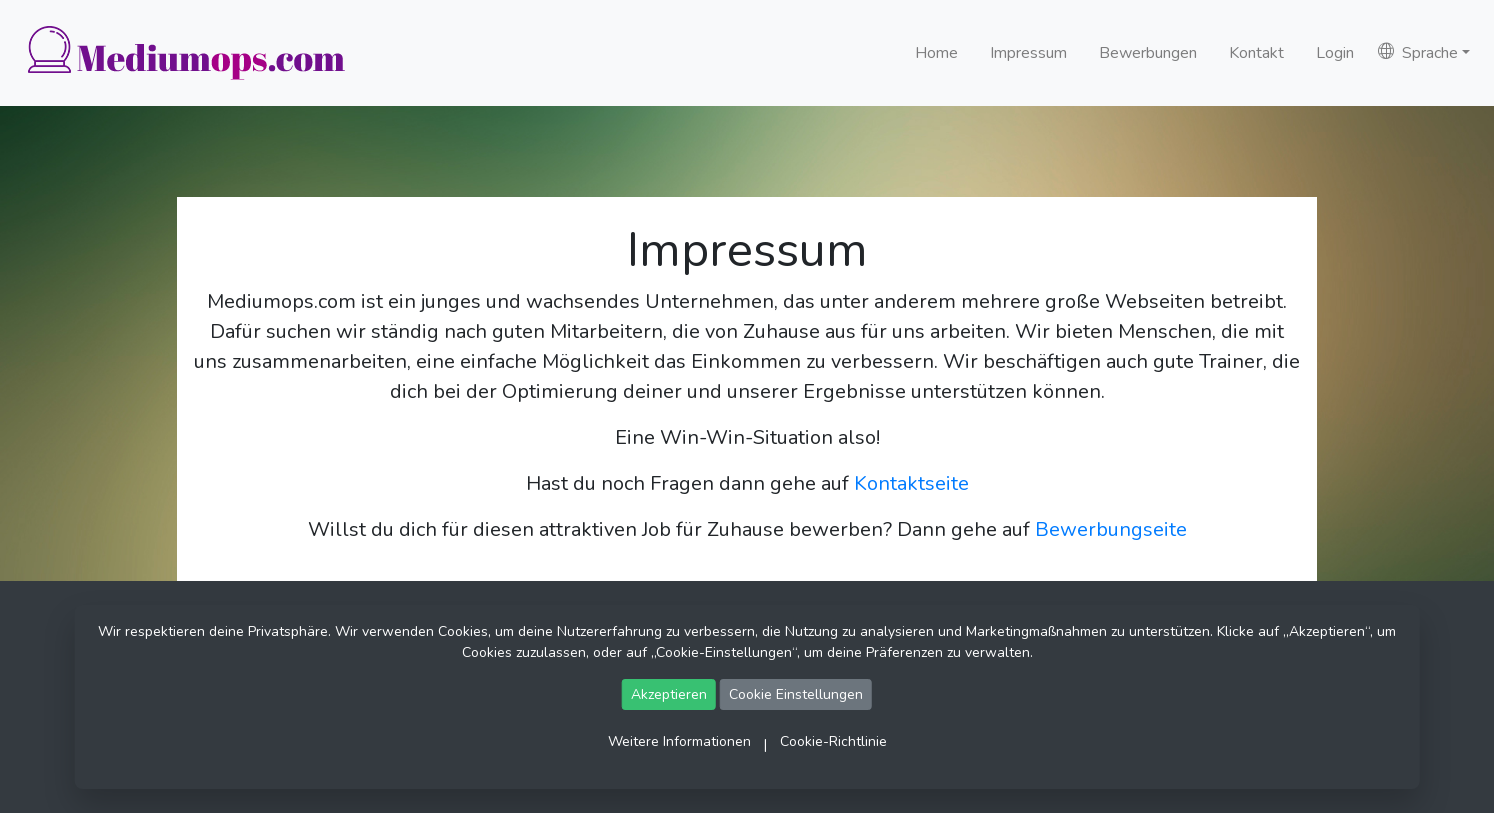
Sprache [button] (1418, 53)
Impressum (1028, 53)
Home (936, 53)
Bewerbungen (1148, 53)
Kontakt (1256, 53)
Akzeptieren (669, 694)
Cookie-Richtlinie (833, 741)
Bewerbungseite (1111, 529)
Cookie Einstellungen (796, 694)
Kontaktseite (911, 483)
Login (1335, 53)
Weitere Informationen (679, 741)
